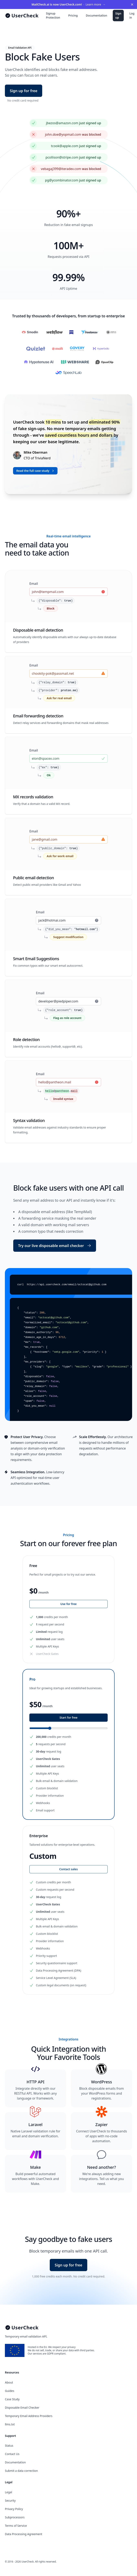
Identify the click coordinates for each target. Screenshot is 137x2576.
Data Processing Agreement (23, 2534)
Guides (9, 2391)
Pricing (73, 15)
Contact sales (68, 1869)
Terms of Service (16, 2526)
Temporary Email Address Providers (28, 2416)
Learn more (68, 4)
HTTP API (35, 2082)
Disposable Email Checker (22, 2407)
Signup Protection (53, 15)
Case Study (12, 2399)
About (9, 2382)
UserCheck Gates (47, 1654)
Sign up (118, 15)
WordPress (101, 2082)
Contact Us (12, 2454)
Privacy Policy (14, 2509)
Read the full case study (35, 471)
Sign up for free (23, 90)
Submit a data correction (21, 2471)
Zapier (101, 2124)
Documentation (96, 15)
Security (10, 2500)
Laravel (35, 2124)
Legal (8, 2492)
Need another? (101, 2167)
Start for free (68, 1717)
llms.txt (10, 2424)
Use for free (68, 1604)
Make (35, 2167)
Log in (132, 15)
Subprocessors (15, 2517)
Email (33, 583)
